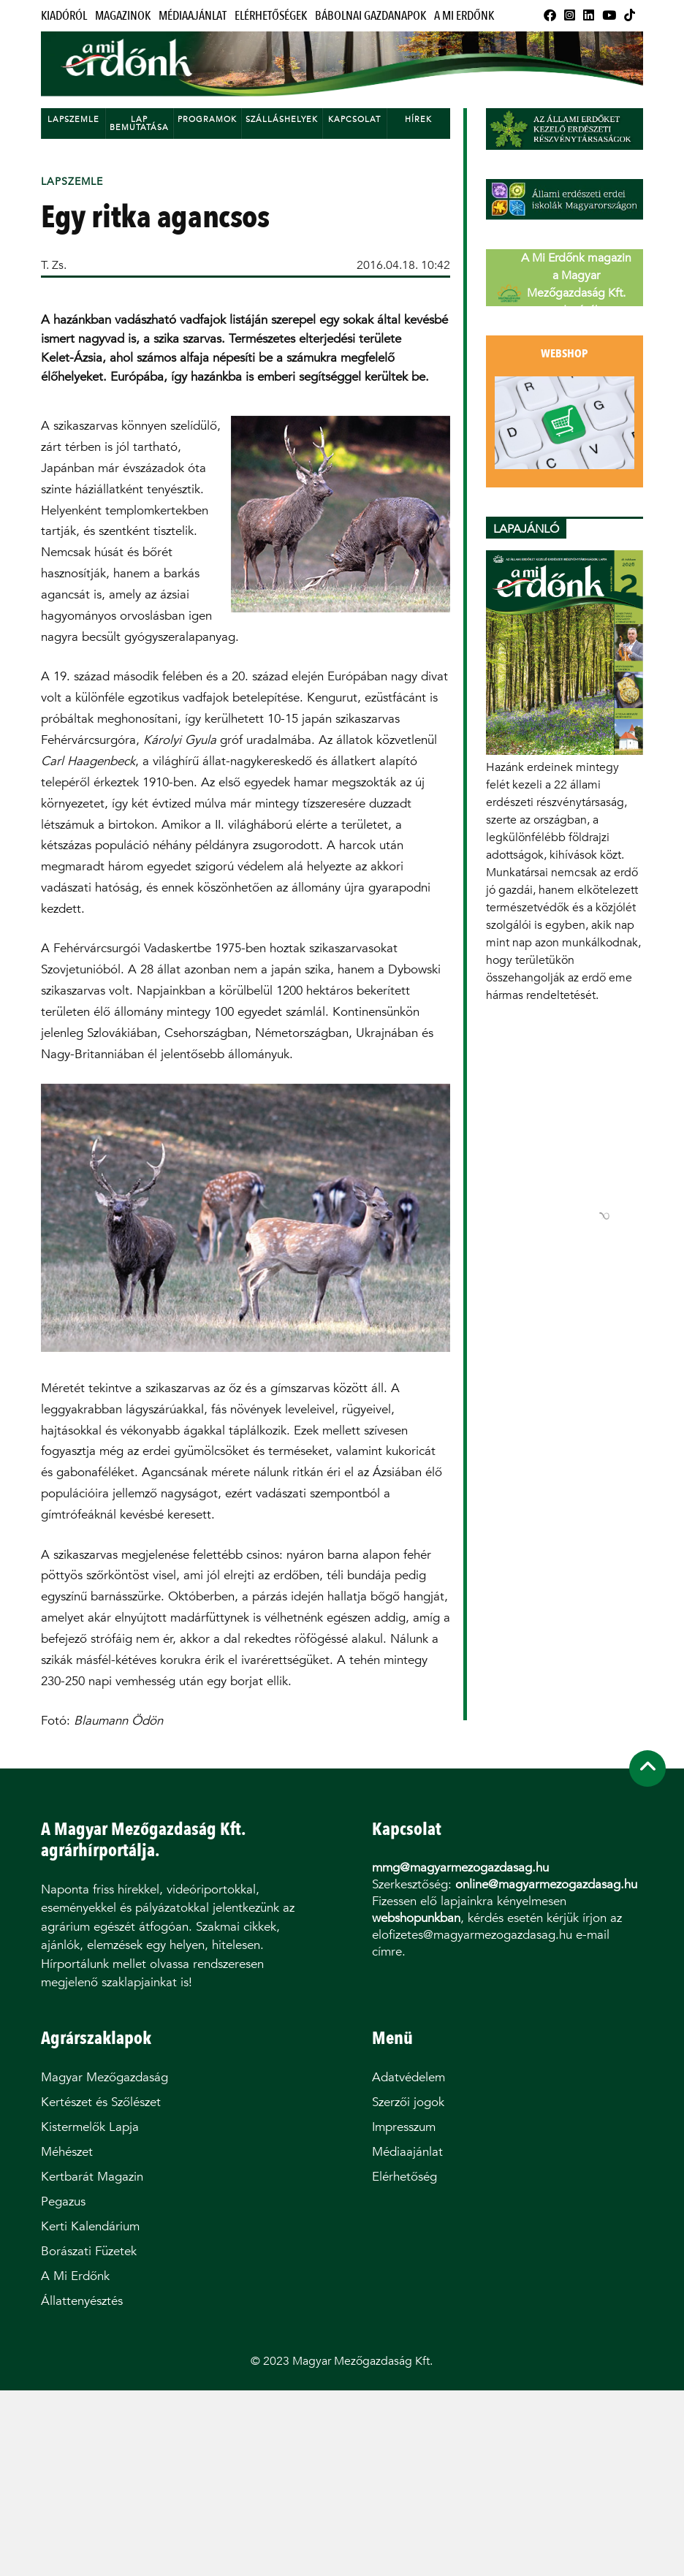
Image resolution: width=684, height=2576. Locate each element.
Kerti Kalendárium (90, 2226)
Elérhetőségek (271, 15)
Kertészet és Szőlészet (101, 2102)
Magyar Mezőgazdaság (104, 2077)
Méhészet (67, 2151)
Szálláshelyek (282, 119)
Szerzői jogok (408, 2102)
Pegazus (63, 2201)
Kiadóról (64, 15)
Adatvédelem (408, 2077)
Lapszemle (73, 119)
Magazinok (123, 15)
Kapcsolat (354, 119)
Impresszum (404, 2127)
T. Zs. (53, 265)
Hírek (418, 119)
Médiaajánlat (193, 15)
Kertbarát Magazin (92, 2176)
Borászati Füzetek (89, 2251)
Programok (207, 119)
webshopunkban (416, 1918)
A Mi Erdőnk (464, 15)
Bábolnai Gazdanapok (370, 15)
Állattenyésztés (82, 2300)
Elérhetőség (404, 2176)
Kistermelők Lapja (90, 2127)
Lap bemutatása (139, 123)
